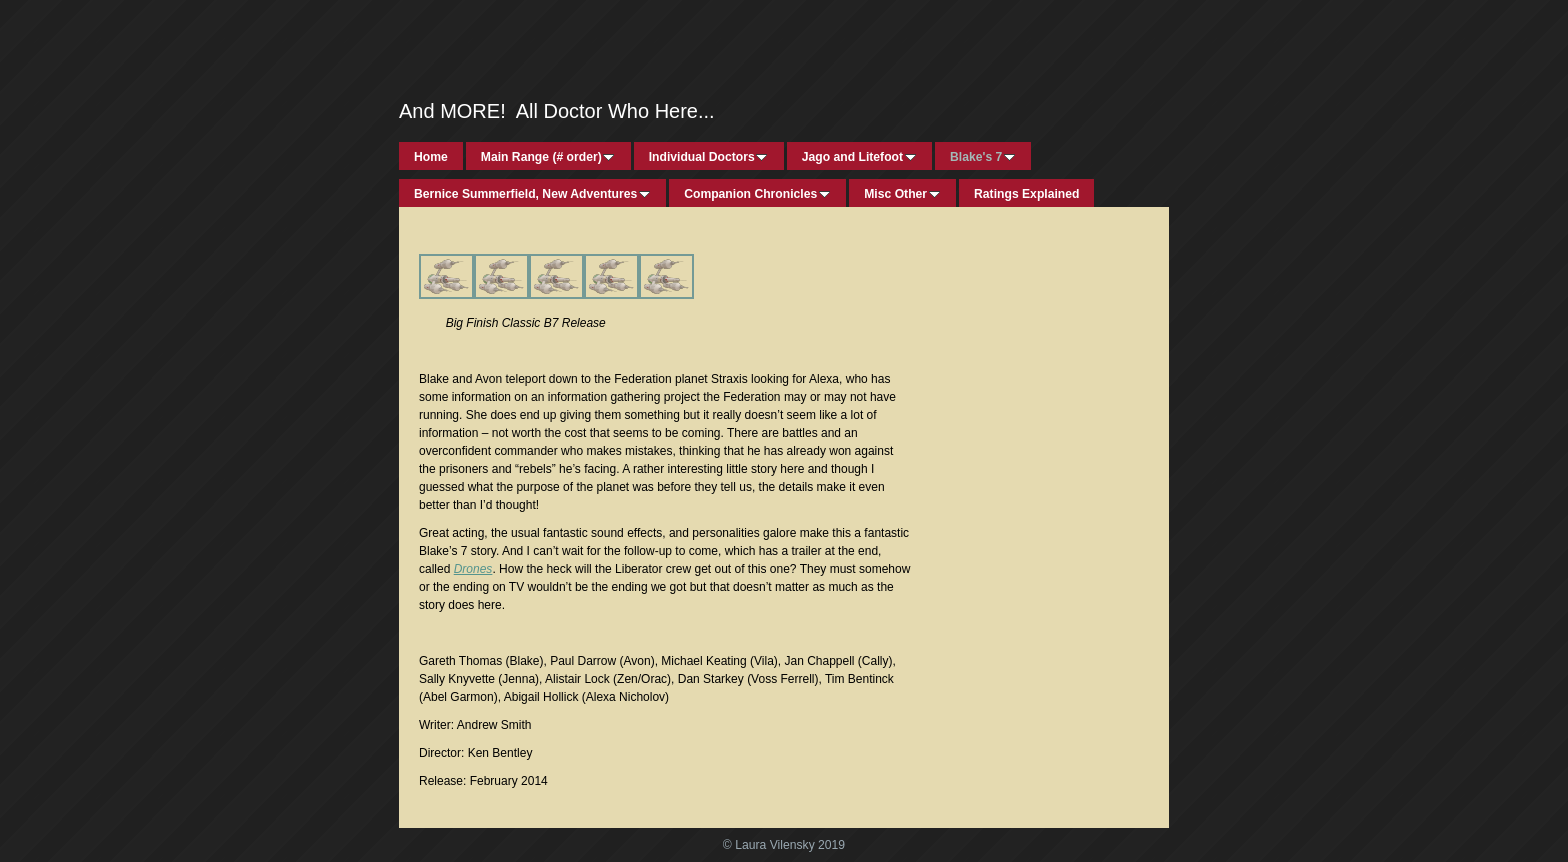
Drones (473, 569)
